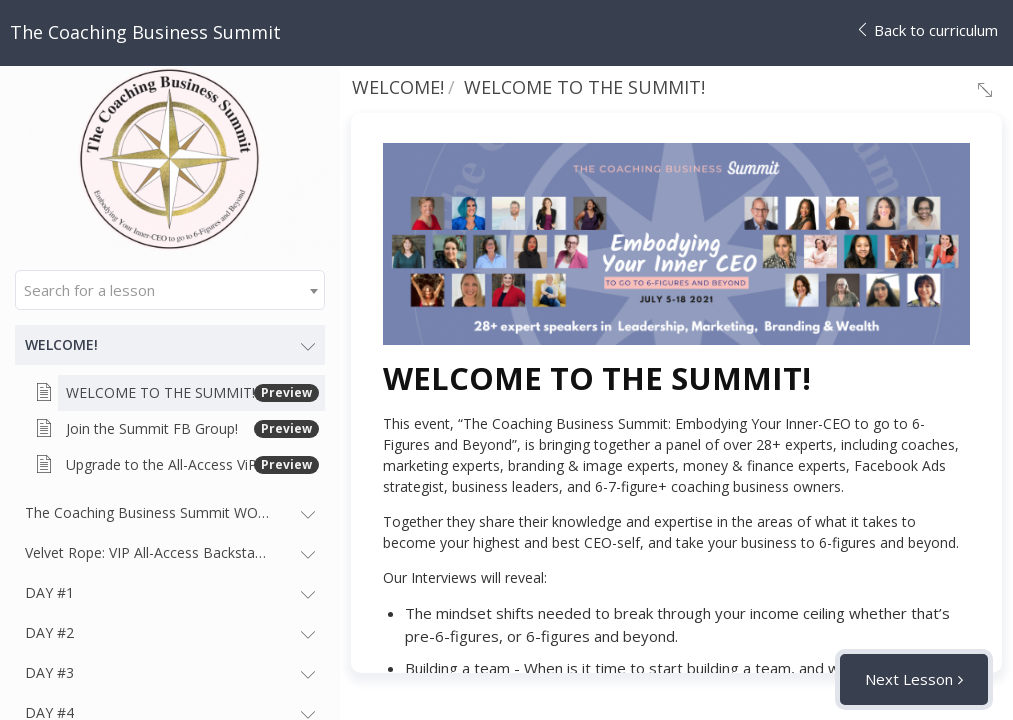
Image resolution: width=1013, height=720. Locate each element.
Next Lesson (909, 679)
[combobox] (170, 290)
